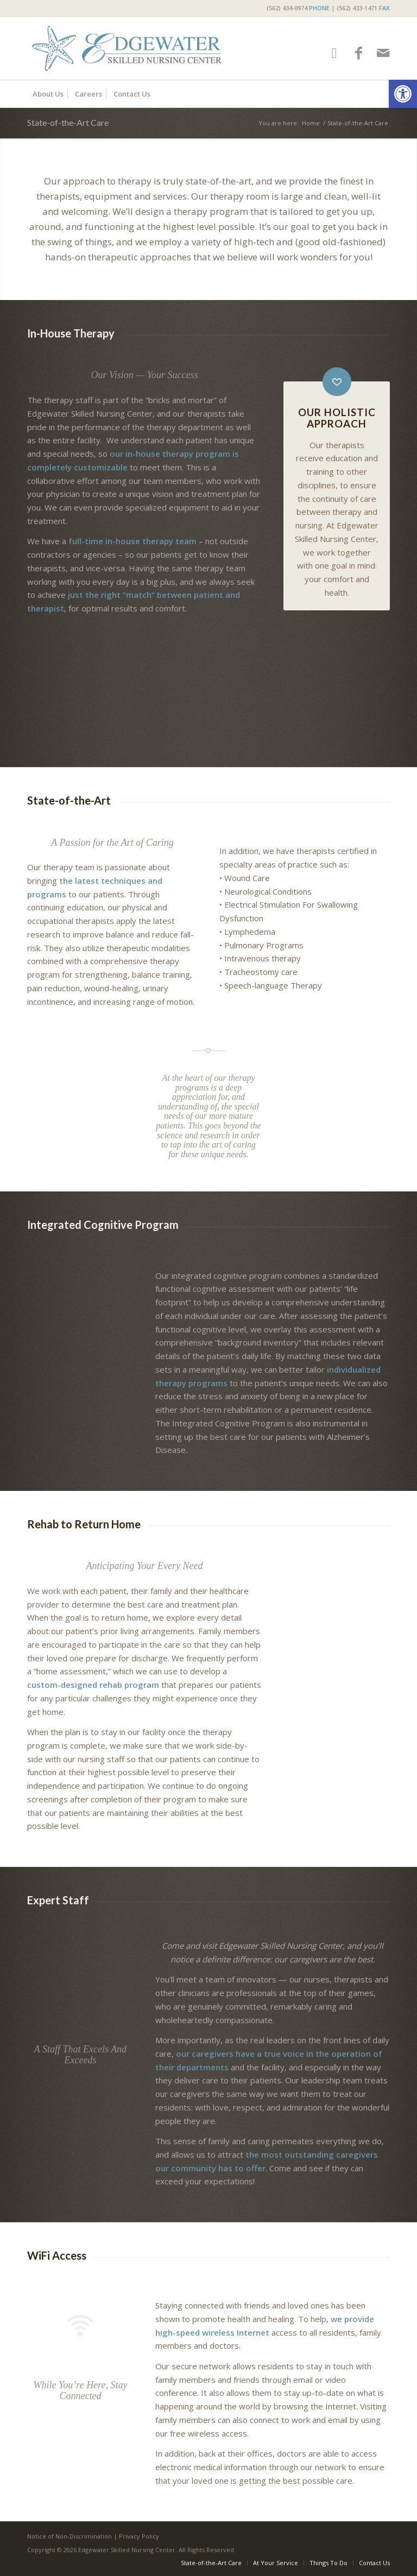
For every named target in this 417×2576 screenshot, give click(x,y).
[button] (403, 94)
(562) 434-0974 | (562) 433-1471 (328, 8)
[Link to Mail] (383, 53)
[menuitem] (325, 8)
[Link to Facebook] (358, 53)
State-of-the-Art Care (68, 122)
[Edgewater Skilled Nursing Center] (126, 48)
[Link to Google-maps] (334, 53)
